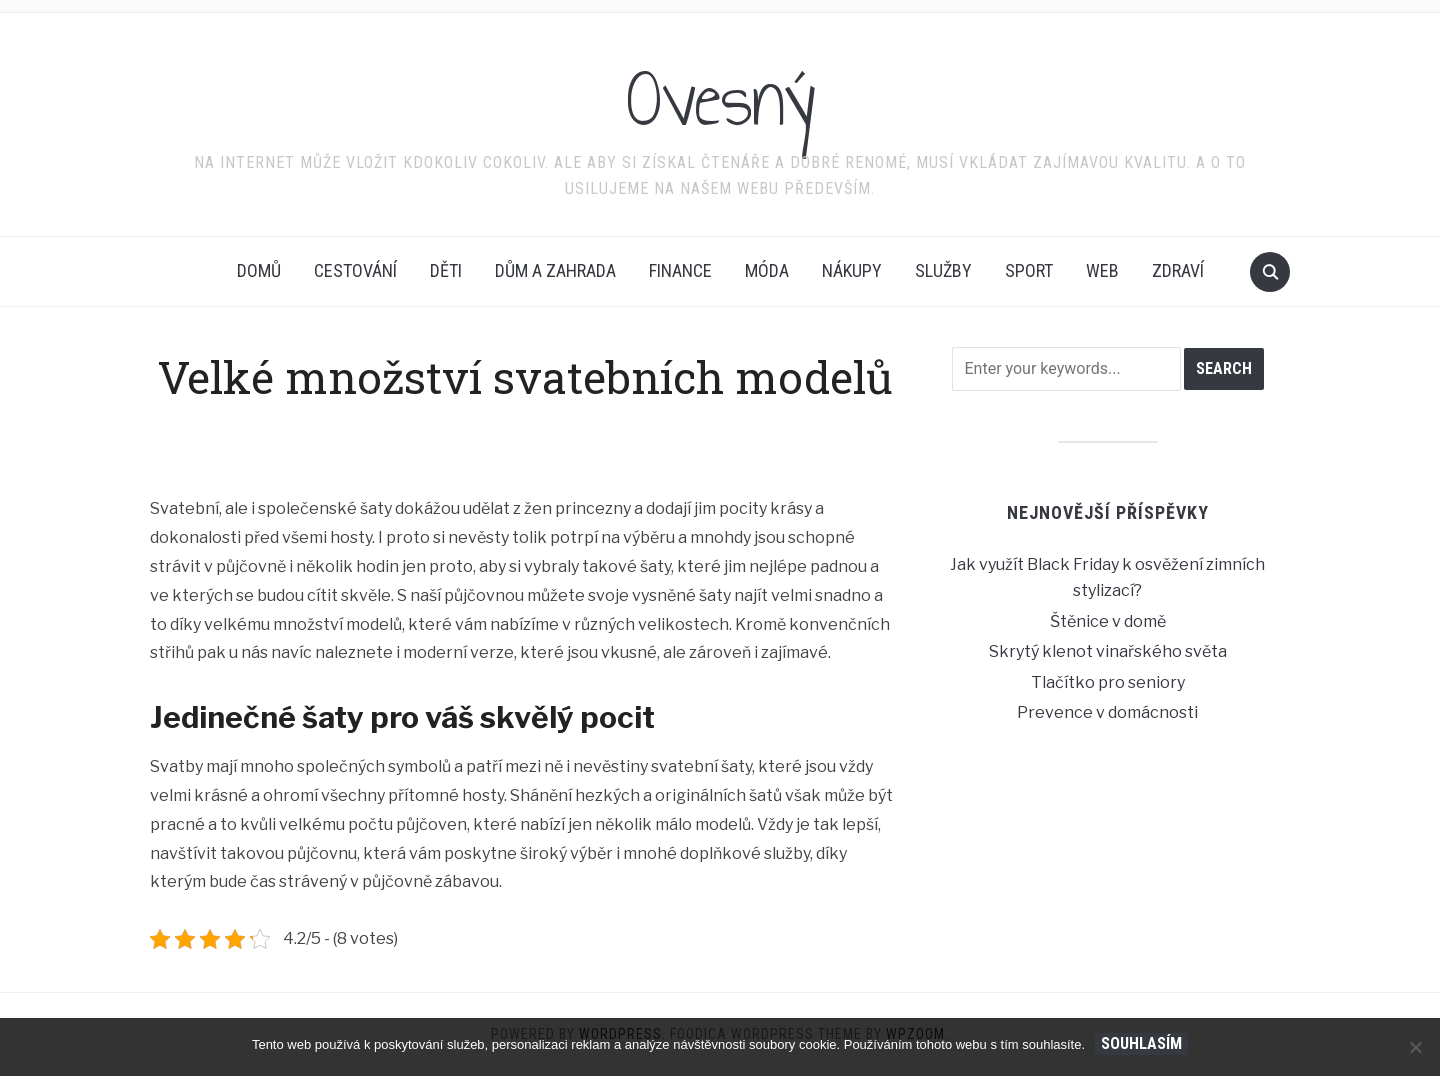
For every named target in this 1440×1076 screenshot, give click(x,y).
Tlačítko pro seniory (1108, 682)
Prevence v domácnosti (1107, 712)
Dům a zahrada (555, 270)
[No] (1415, 1047)
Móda (767, 270)
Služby (943, 270)
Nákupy (852, 270)
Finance (680, 270)
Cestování (355, 270)
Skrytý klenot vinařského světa (1108, 651)
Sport (1029, 270)
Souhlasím (1141, 1043)
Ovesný (720, 99)
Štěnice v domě (1108, 621)
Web (1102, 270)
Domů (259, 270)
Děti (446, 270)
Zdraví (1178, 270)
